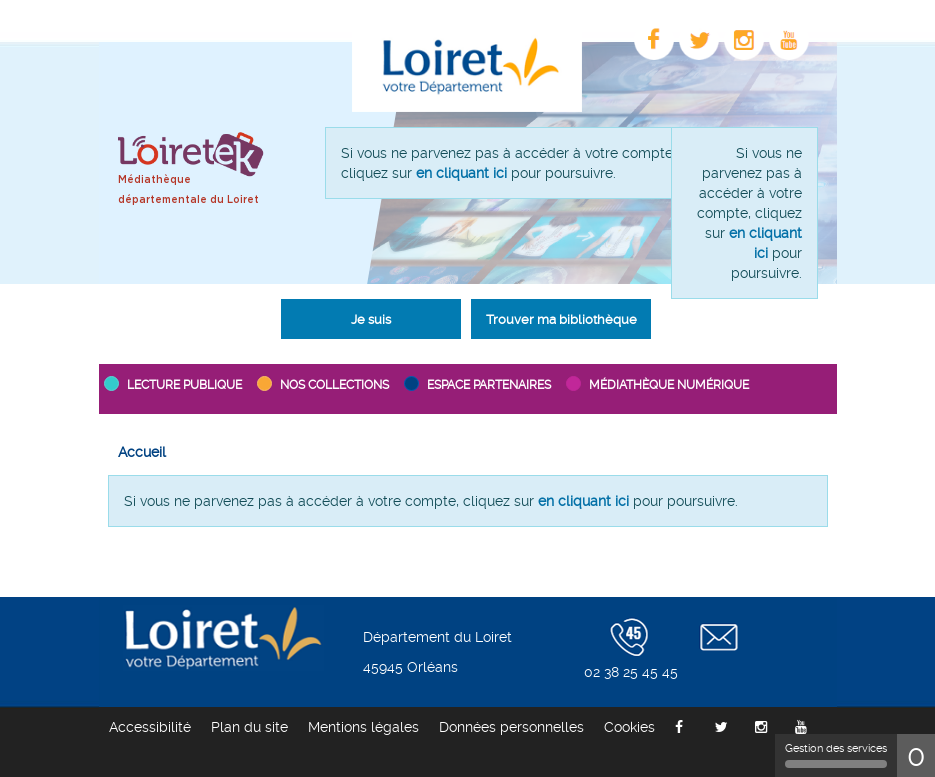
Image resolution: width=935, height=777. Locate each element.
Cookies (629, 727)
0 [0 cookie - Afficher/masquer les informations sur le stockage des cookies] (916, 755)
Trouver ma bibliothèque (561, 319)
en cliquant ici (461, 173)
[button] (371, 319)
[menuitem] (142, 452)
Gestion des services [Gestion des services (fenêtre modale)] (836, 755)
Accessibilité (150, 727)
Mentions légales (363, 727)
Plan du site (249, 727)
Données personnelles (511, 727)
